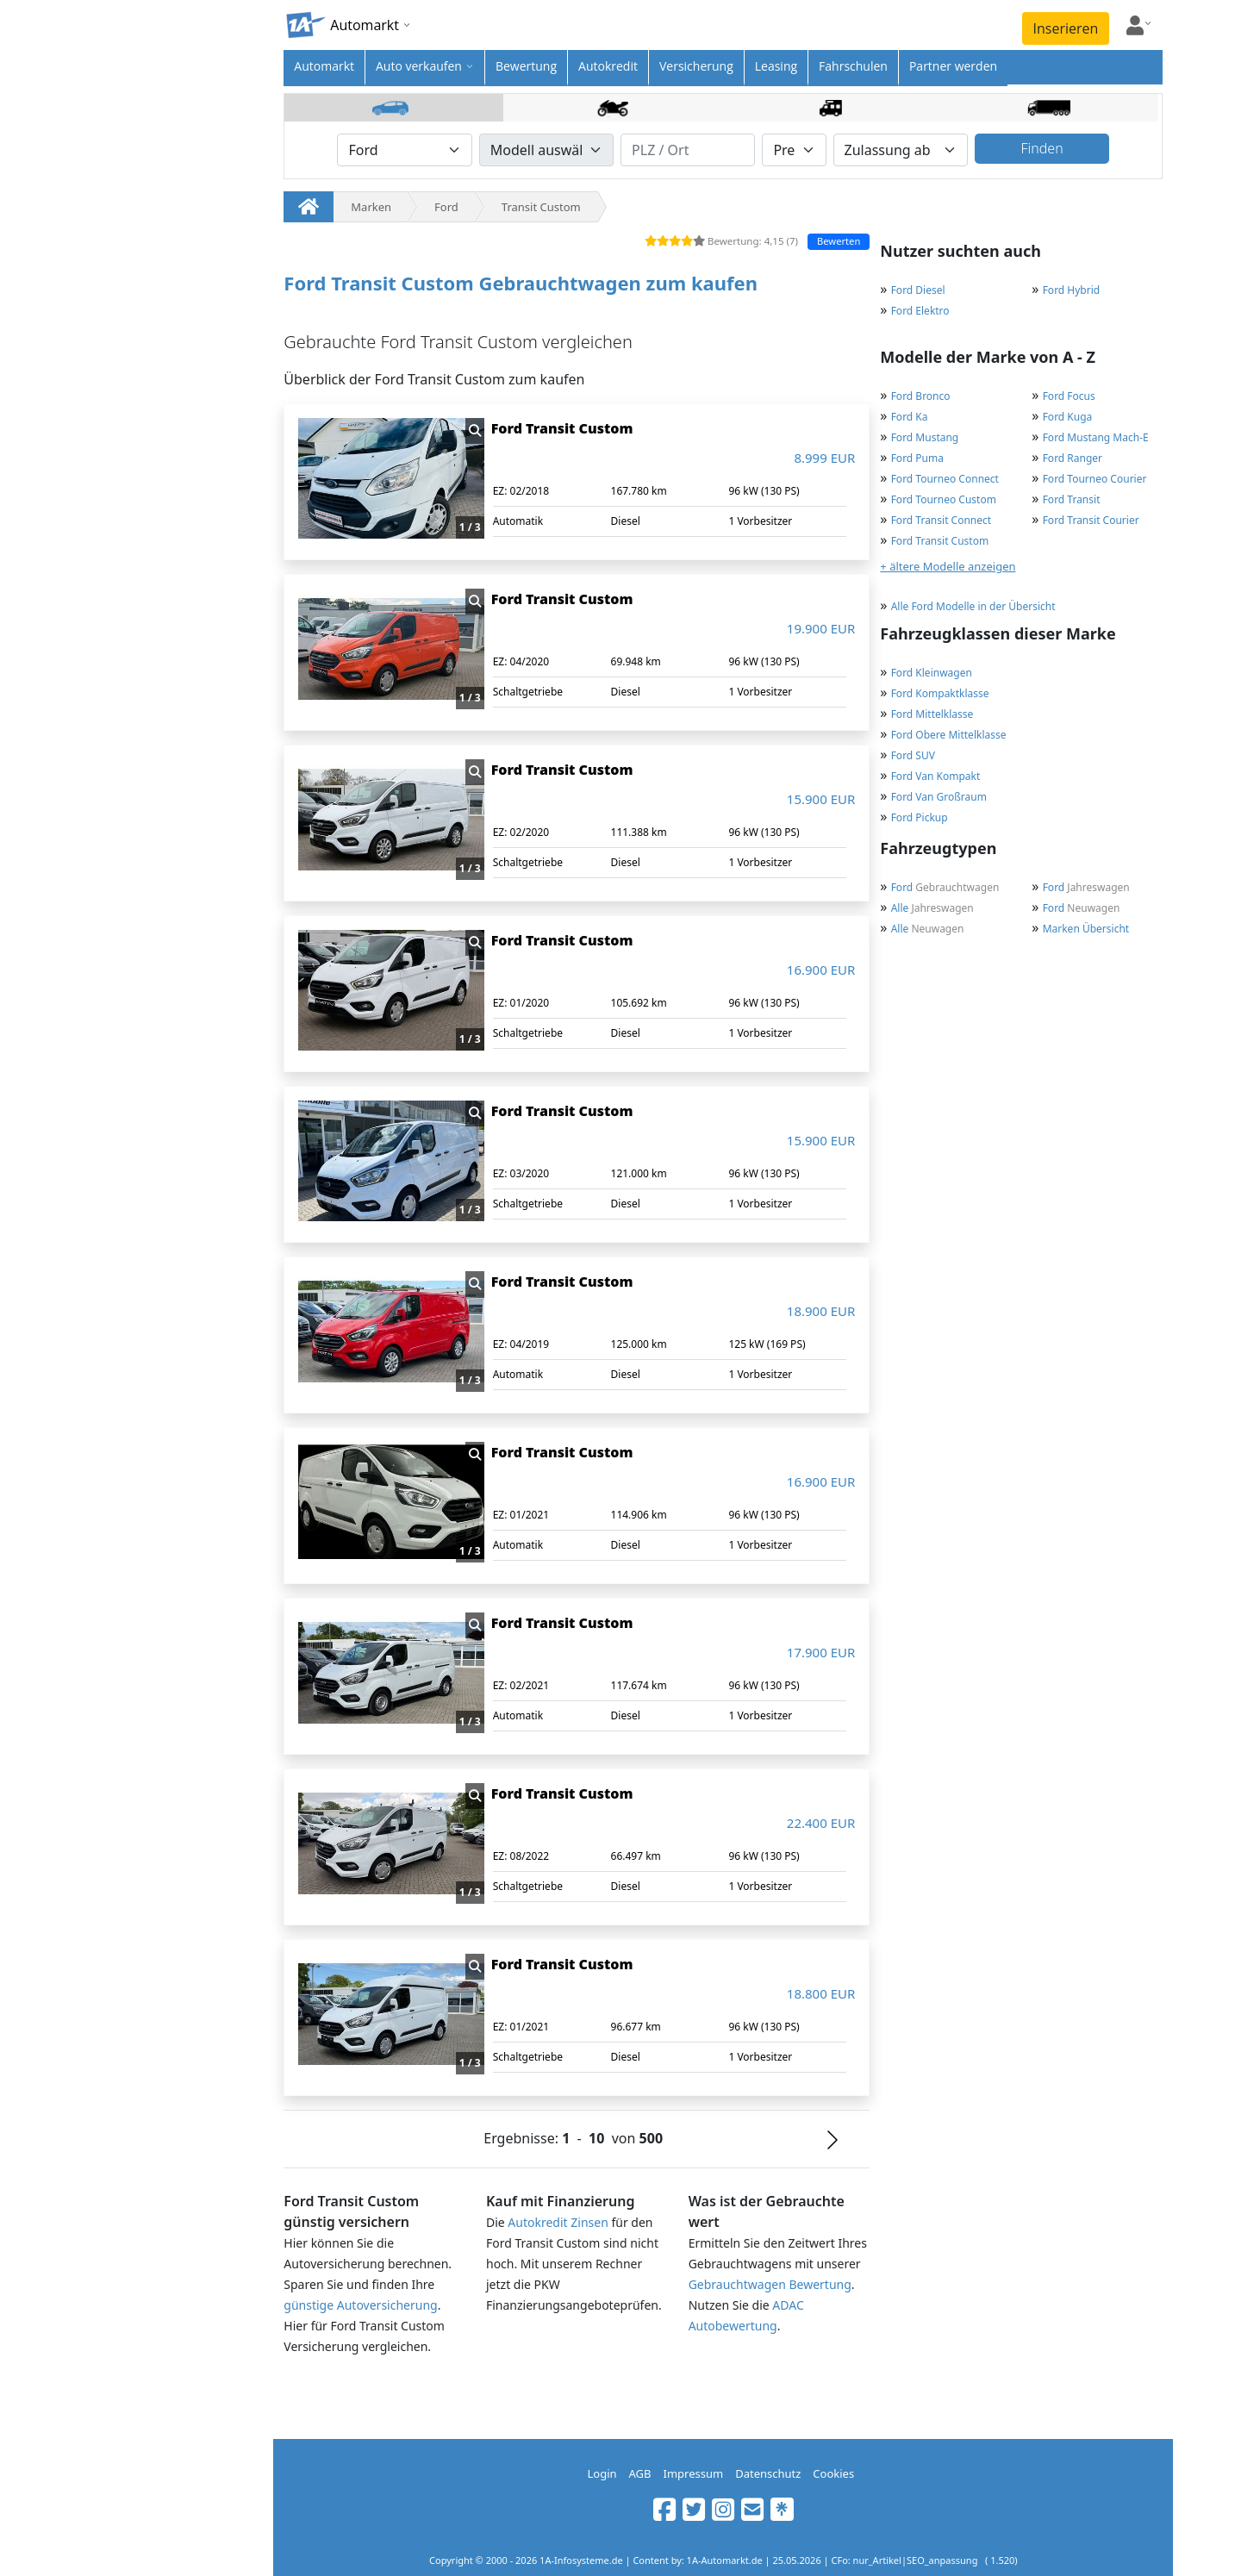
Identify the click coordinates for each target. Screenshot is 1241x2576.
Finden (1041, 148)
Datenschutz (768, 2473)
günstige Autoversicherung (360, 2305)
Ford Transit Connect (941, 520)
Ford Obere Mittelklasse (949, 734)
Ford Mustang (925, 437)
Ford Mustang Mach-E (1096, 437)
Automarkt (324, 66)
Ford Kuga (1068, 416)
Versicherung (696, 66)
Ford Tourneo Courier (1095, 478)
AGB (640, 2473)
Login (601, 2473)
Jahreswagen (1086, 887)
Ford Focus (1069, 396)
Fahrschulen (853, 66)
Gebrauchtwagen (945, 887)
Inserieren (1066, 28)
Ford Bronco (921, 396)
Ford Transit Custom (940, 540)
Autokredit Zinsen (558, 2222)
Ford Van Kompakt (936, 776)
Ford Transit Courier (1091, 520)
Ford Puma (917, 458)
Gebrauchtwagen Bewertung (770, 2284)
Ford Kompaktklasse (940, 693)
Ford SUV (913, 755)
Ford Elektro (920, 310)
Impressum (694, 2473)
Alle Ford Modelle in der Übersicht (973, 606)
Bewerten (838, 240)
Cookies (833, 2473)
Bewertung (526, 66)
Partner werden (953, 66)
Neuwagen (1081, 908)
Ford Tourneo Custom (943, 499)
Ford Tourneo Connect (945, 478)
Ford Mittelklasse (932, 714)
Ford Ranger (1072, 458)
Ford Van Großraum (939, 796)
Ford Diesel (918, 290)
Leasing (776, 66)
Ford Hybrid (1072, 290)
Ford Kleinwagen (931, 672)
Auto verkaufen (419, 66)
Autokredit (608, 66)
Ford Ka (909, 416)
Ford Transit (1072, 499)
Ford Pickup (919, 817)
